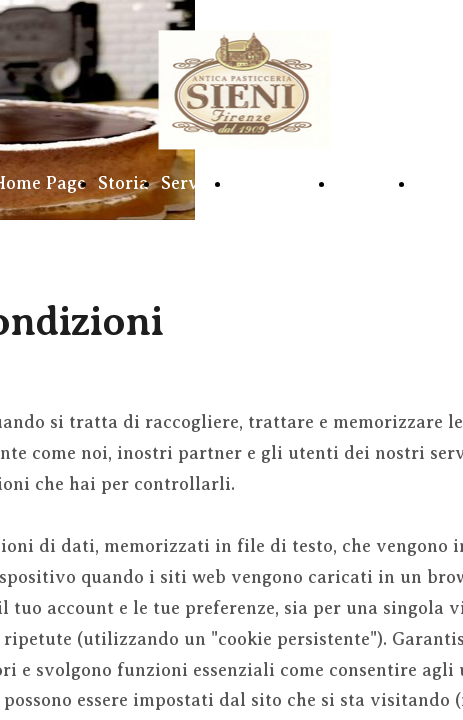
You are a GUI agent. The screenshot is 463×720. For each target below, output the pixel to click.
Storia (123, 183)
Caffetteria (278, 183)
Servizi (190, 183)
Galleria (370, 183)
